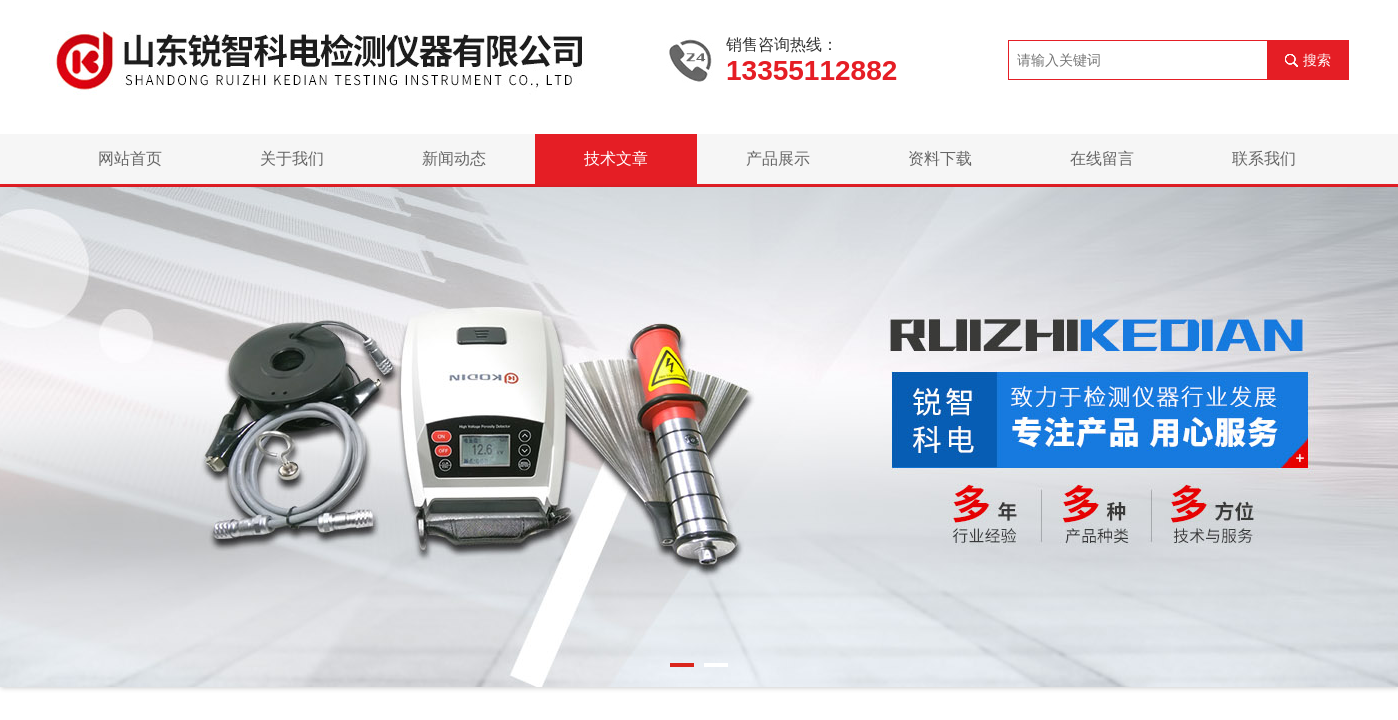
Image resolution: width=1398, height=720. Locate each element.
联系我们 (1264, 158)
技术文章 (616, 158)
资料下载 (940, 158)
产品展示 (778, 158)
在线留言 (1102, 158)
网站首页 (130, 158)
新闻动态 (454, 158)
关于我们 (292, 158)
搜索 (1317, 60)
